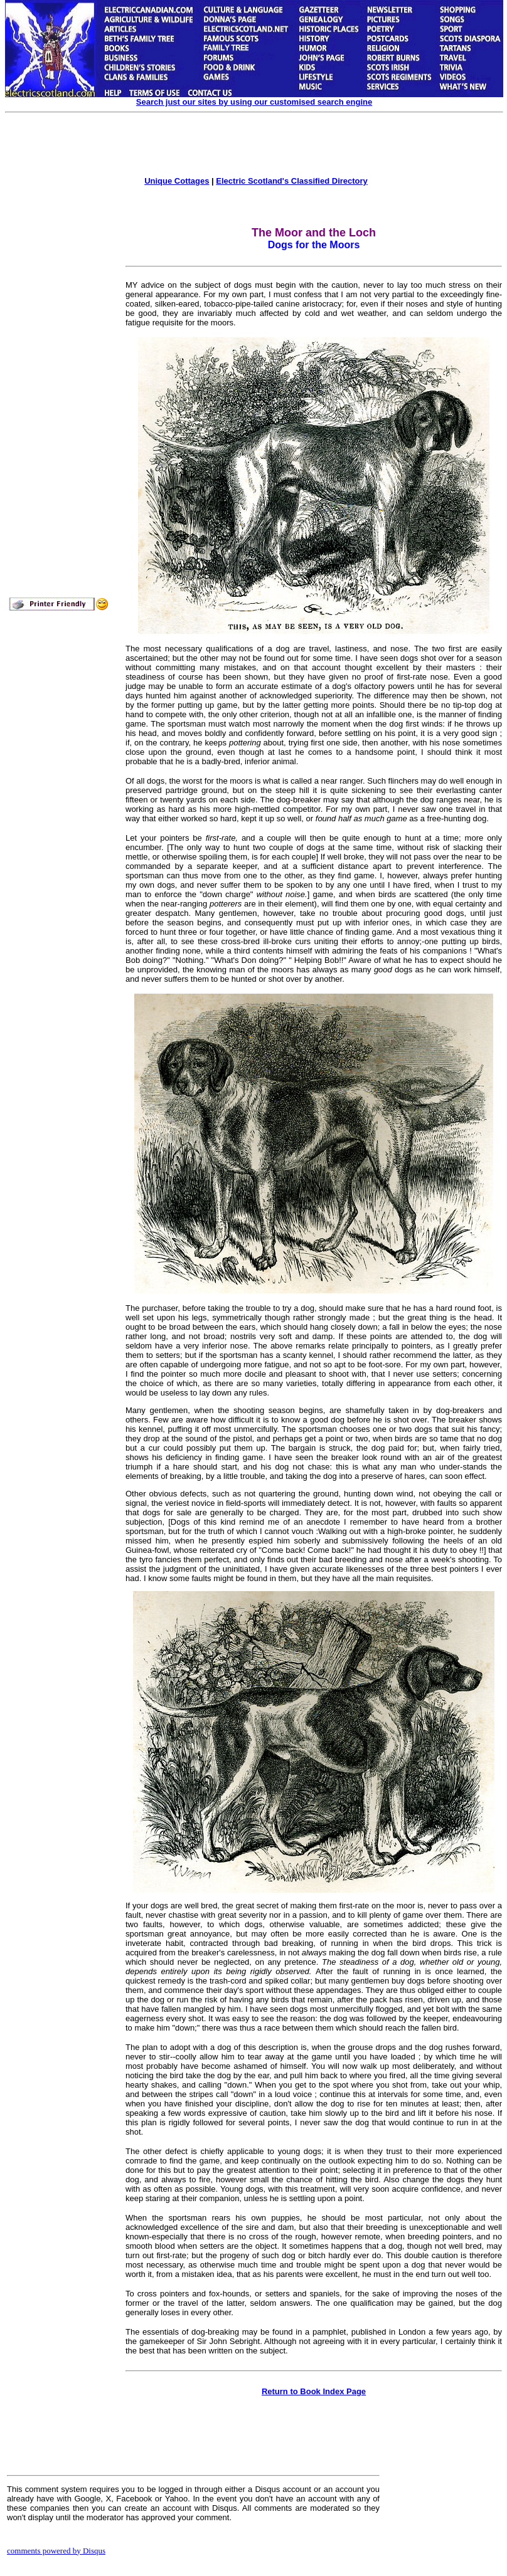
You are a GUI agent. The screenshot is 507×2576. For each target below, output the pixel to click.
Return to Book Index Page (314, 2391)
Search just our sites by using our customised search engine (254, 102)
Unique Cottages (176, 181)
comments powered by (56, 2550)
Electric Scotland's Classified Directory (292, 181)
